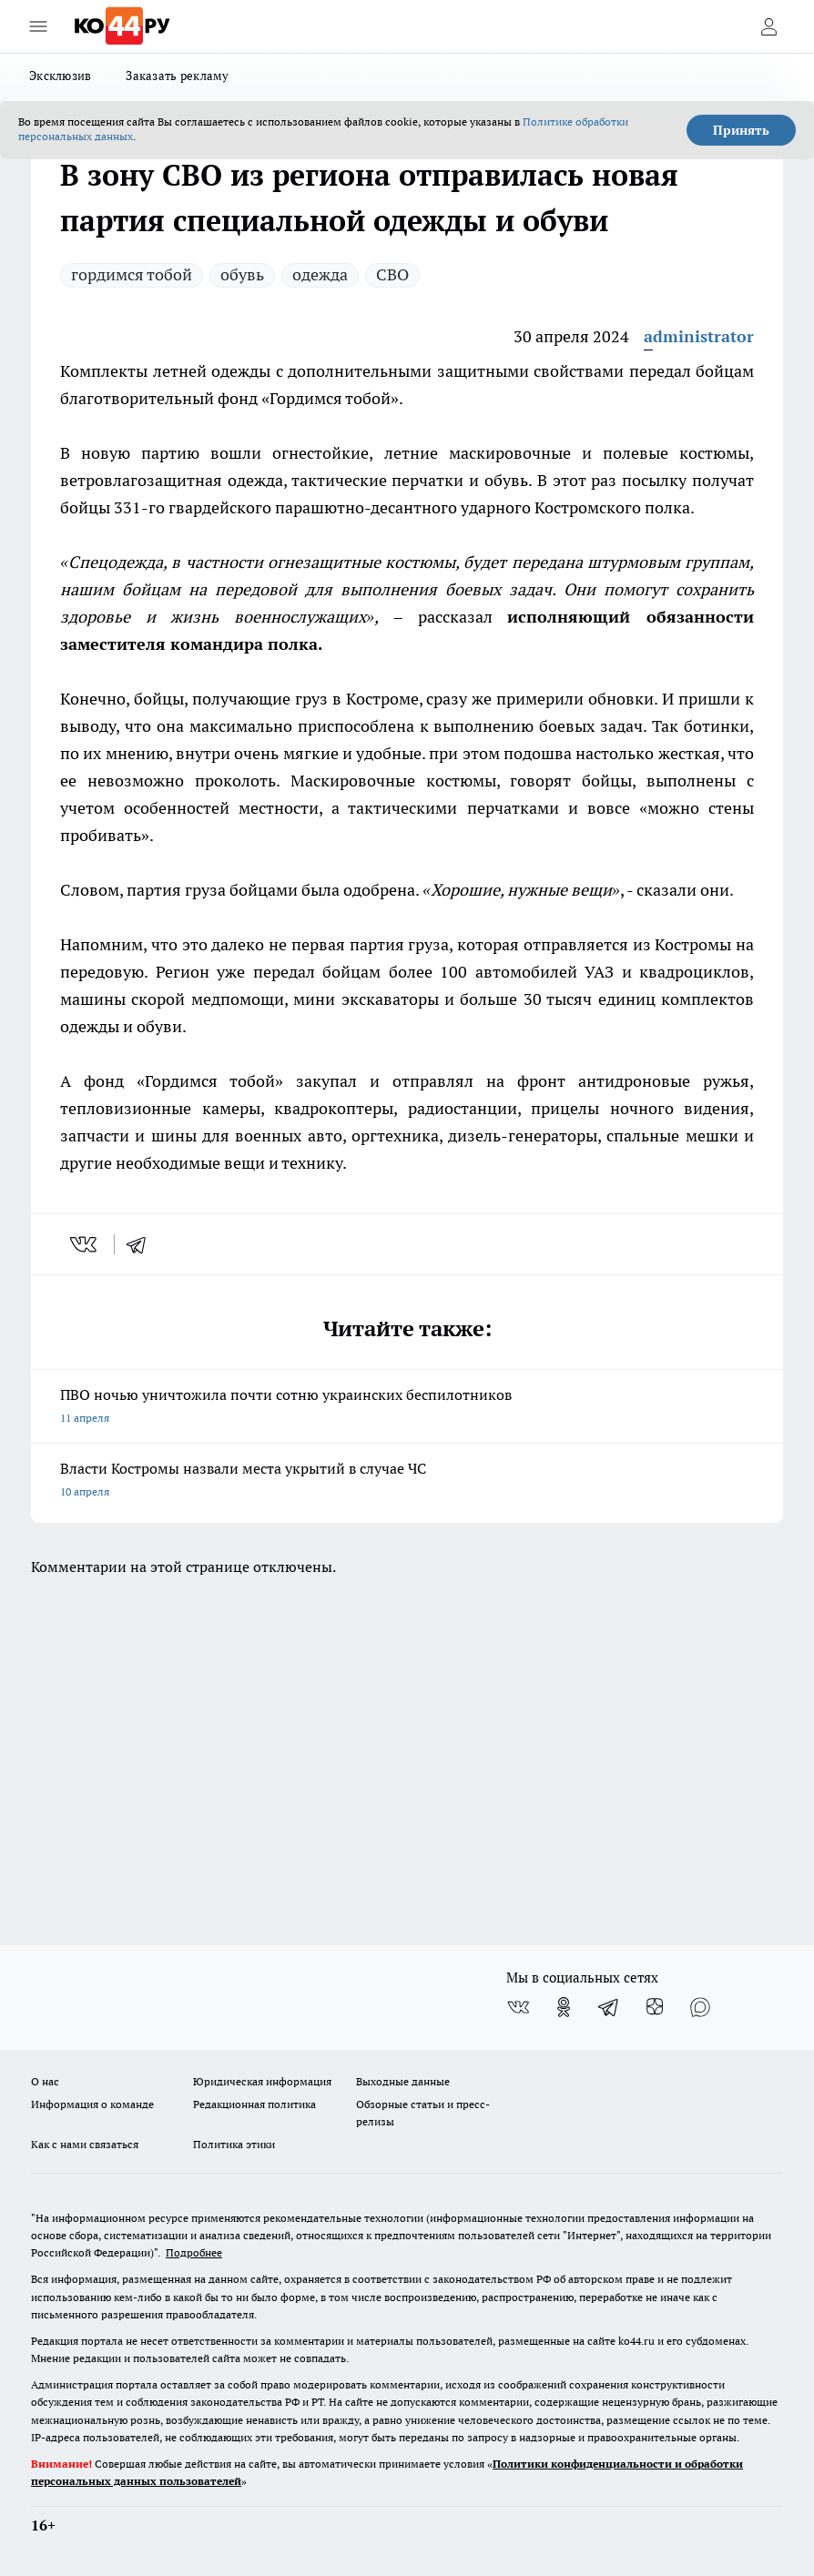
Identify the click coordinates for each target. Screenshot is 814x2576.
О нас (45, 2081)
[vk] (85, 1244)
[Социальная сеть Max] (700, 2007)
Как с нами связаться (84, 2144)
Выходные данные (403, 2081)
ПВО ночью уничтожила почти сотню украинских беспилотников (407, 1407)
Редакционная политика (254, 2104)
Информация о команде (92, 2104)
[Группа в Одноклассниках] (563, 2007)
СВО (392, 274)
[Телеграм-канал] (609, 2007)
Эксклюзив (60, 75)
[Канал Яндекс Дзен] (654, 2007)
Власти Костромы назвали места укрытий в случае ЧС (407, 1481)
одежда (320, 274)
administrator (699, 336)
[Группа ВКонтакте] (518, 2007)
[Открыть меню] (38, 26)
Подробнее (194, 2252)
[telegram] (142, 1244)
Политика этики (234, 2144)
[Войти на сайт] (768, 26)
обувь (242, 274)
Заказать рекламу (177, 75)
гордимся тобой (131, 274)
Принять (741, 130)
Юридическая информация (262, 2081)
